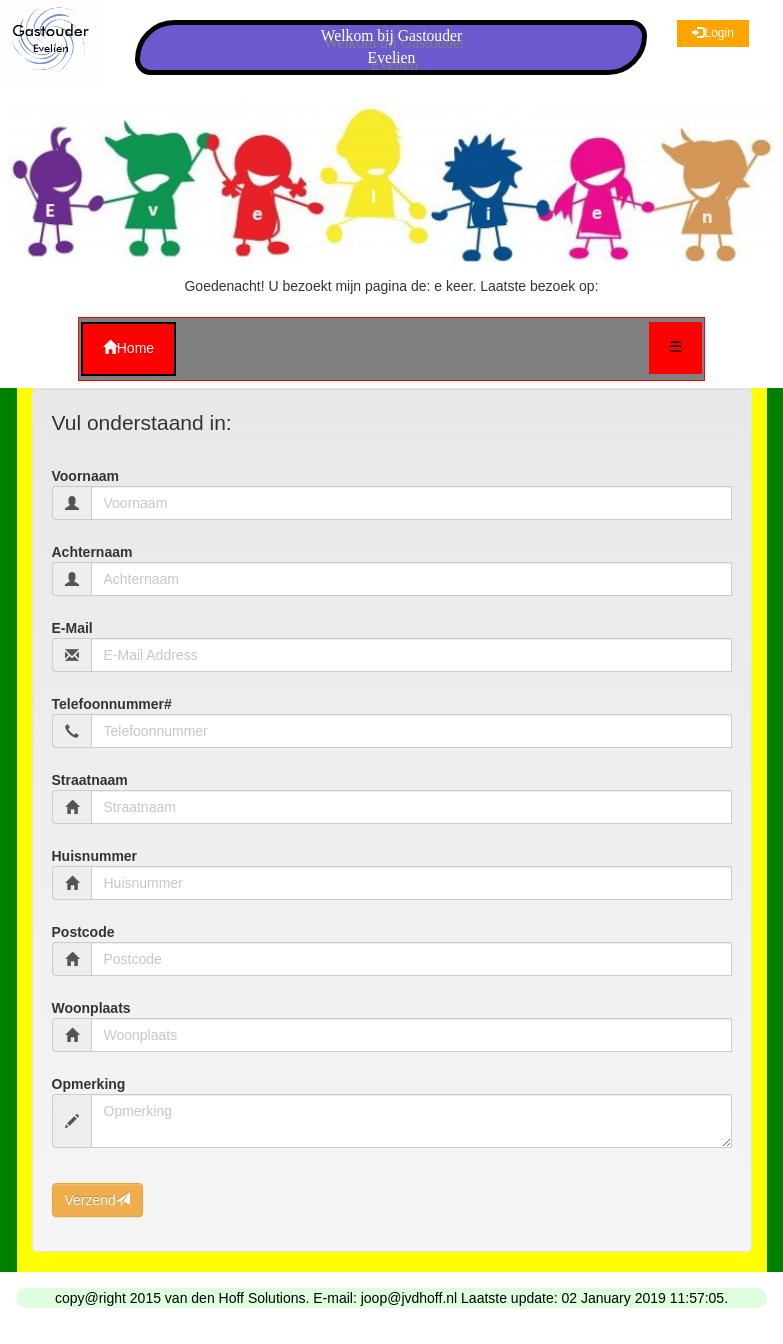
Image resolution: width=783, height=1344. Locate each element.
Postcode (83, 932)
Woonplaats (91, 1008)
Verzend (97, 1200)
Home (128, 348)
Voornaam (85, 476)
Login (712, 33)
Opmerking (89, 1084)
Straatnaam (90, 780)
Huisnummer (95, 856)
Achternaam (92, 552)
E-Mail (72, 628)
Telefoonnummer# (112, 704)
